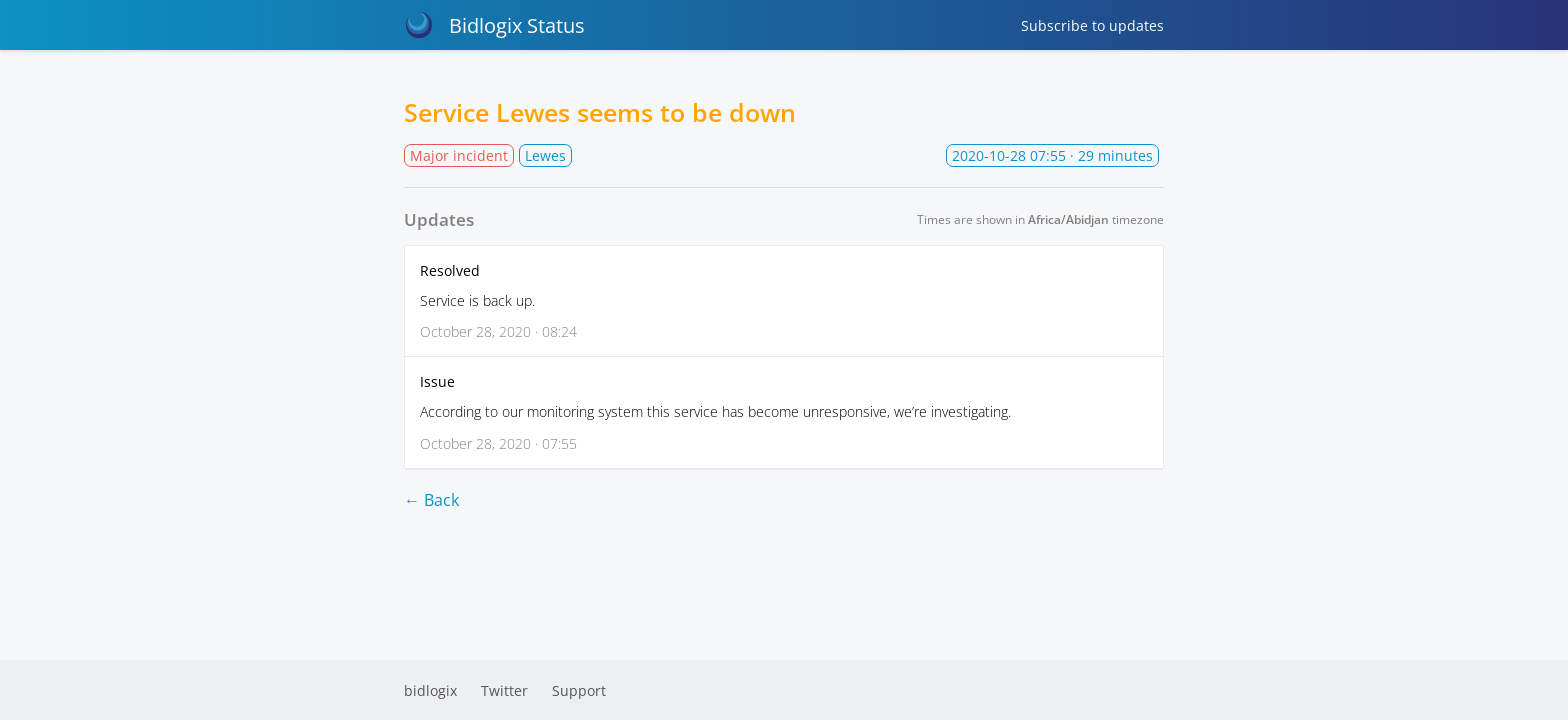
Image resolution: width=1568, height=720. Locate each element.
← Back (431, 500)
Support (579, 690)
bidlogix (430, 690)
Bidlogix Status (494, 25)
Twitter (504, 690)
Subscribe (1092, 25)
